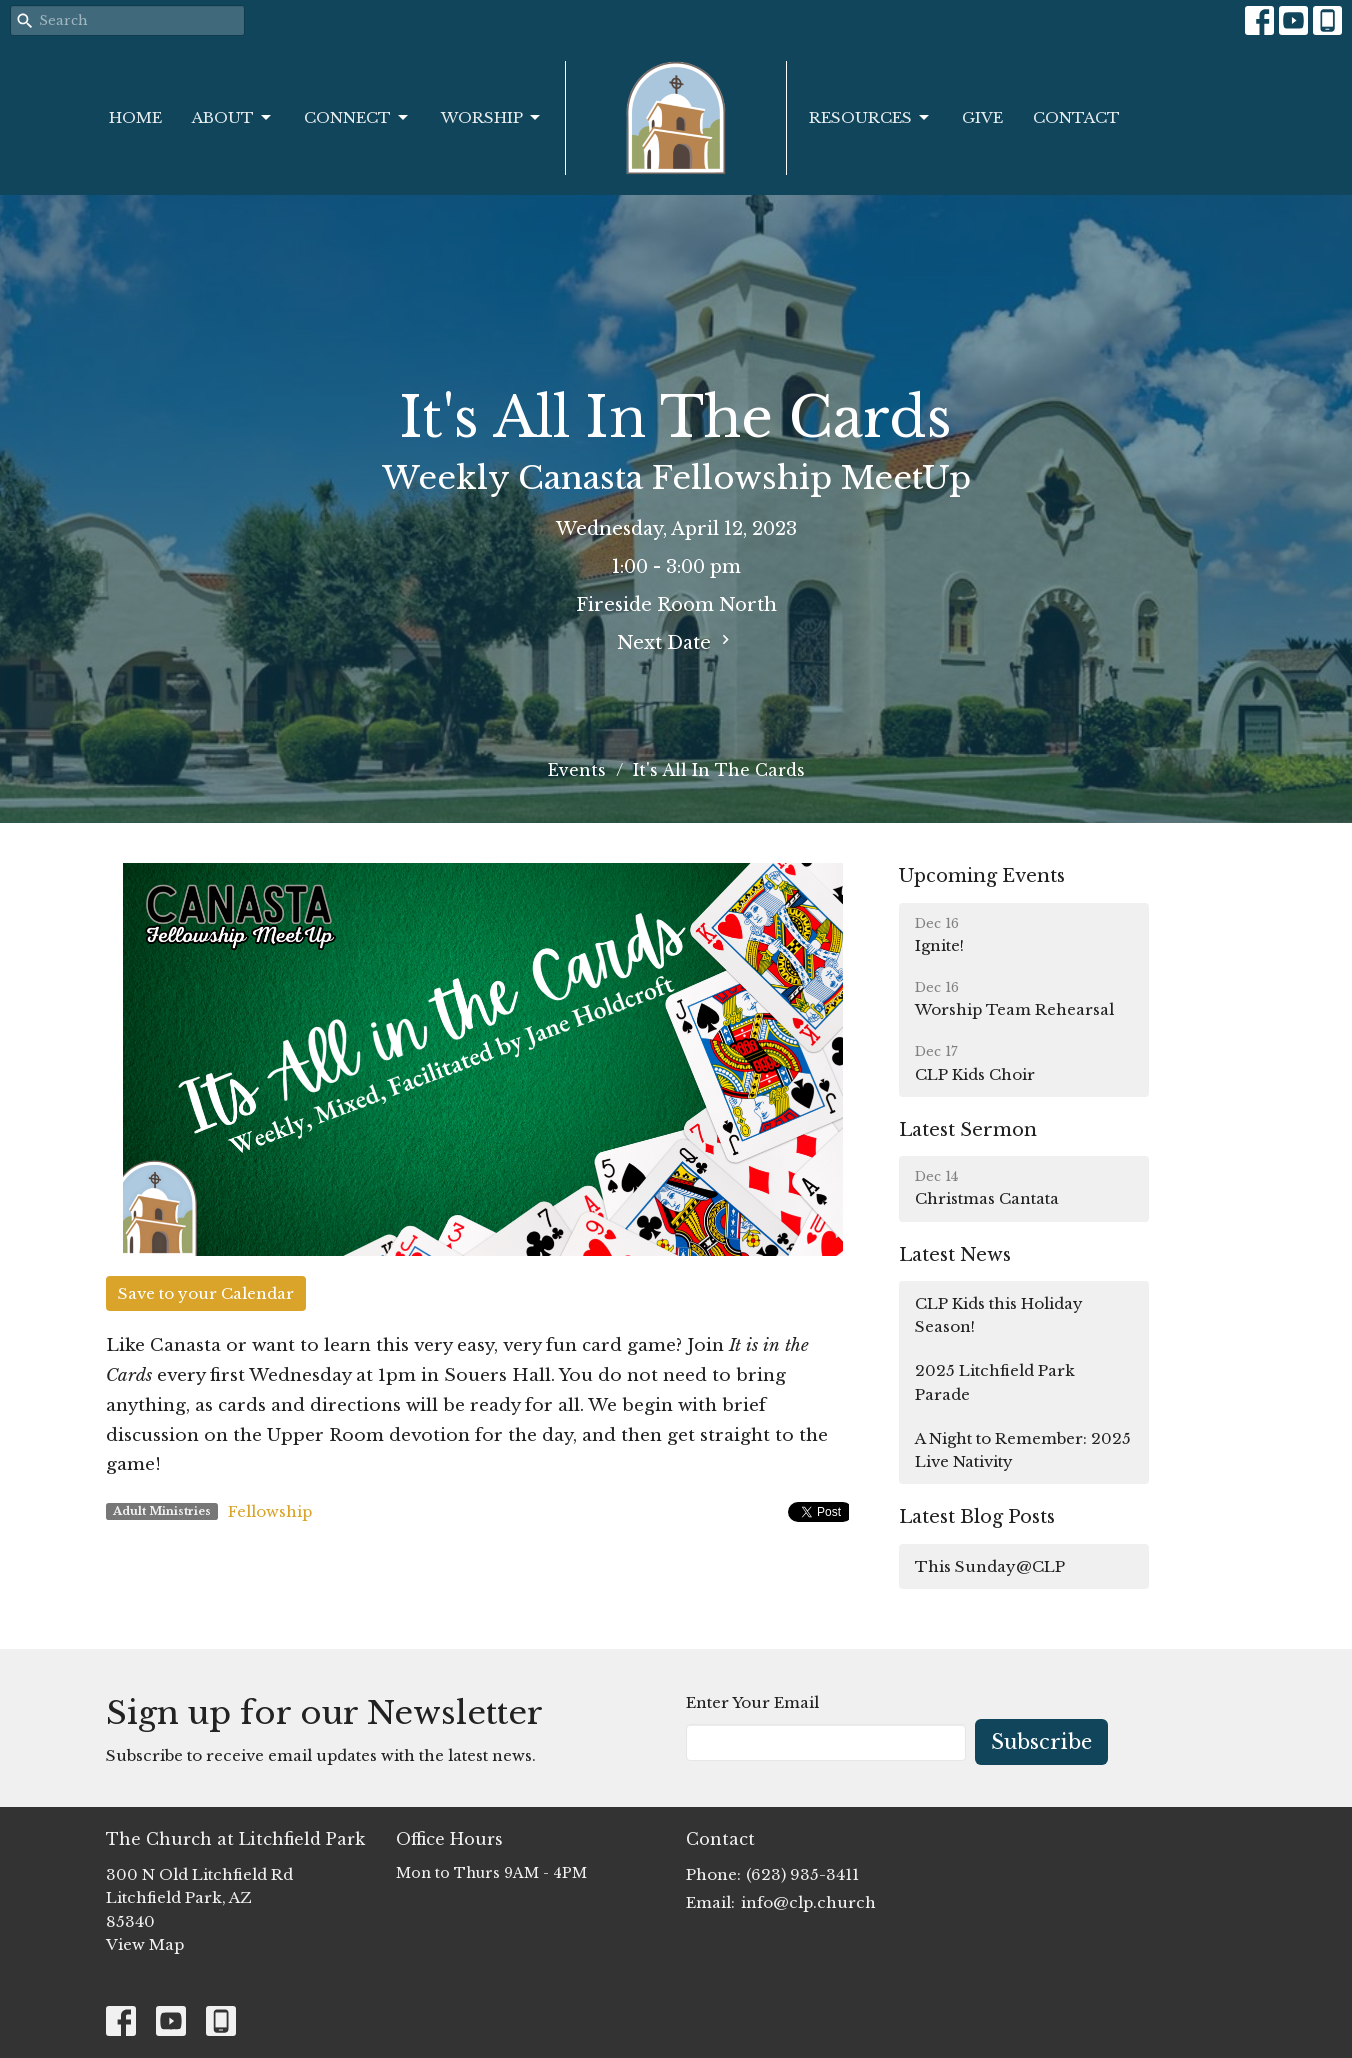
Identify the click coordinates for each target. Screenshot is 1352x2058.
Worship (492, 118)
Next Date (676, 642)
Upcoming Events (982, 876)
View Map (145, 1944)
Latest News (955, 1255)
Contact (1076, 117)
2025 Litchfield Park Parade (995, 1382)
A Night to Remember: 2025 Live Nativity (1023, 1450)
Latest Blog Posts (977, 1517)
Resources (870, 118)
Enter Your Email (752, 1702)
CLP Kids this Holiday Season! (999, 1315)
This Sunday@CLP (990, 1566)
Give (982, 117)
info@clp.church (808, 1902)
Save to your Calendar (206, 1293)
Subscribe (1041, 1742)
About (233, 118)
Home (135, 117)
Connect (357, 118)
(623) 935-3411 (802, 1874)
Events (577, 770)
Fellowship (270, 1511)
